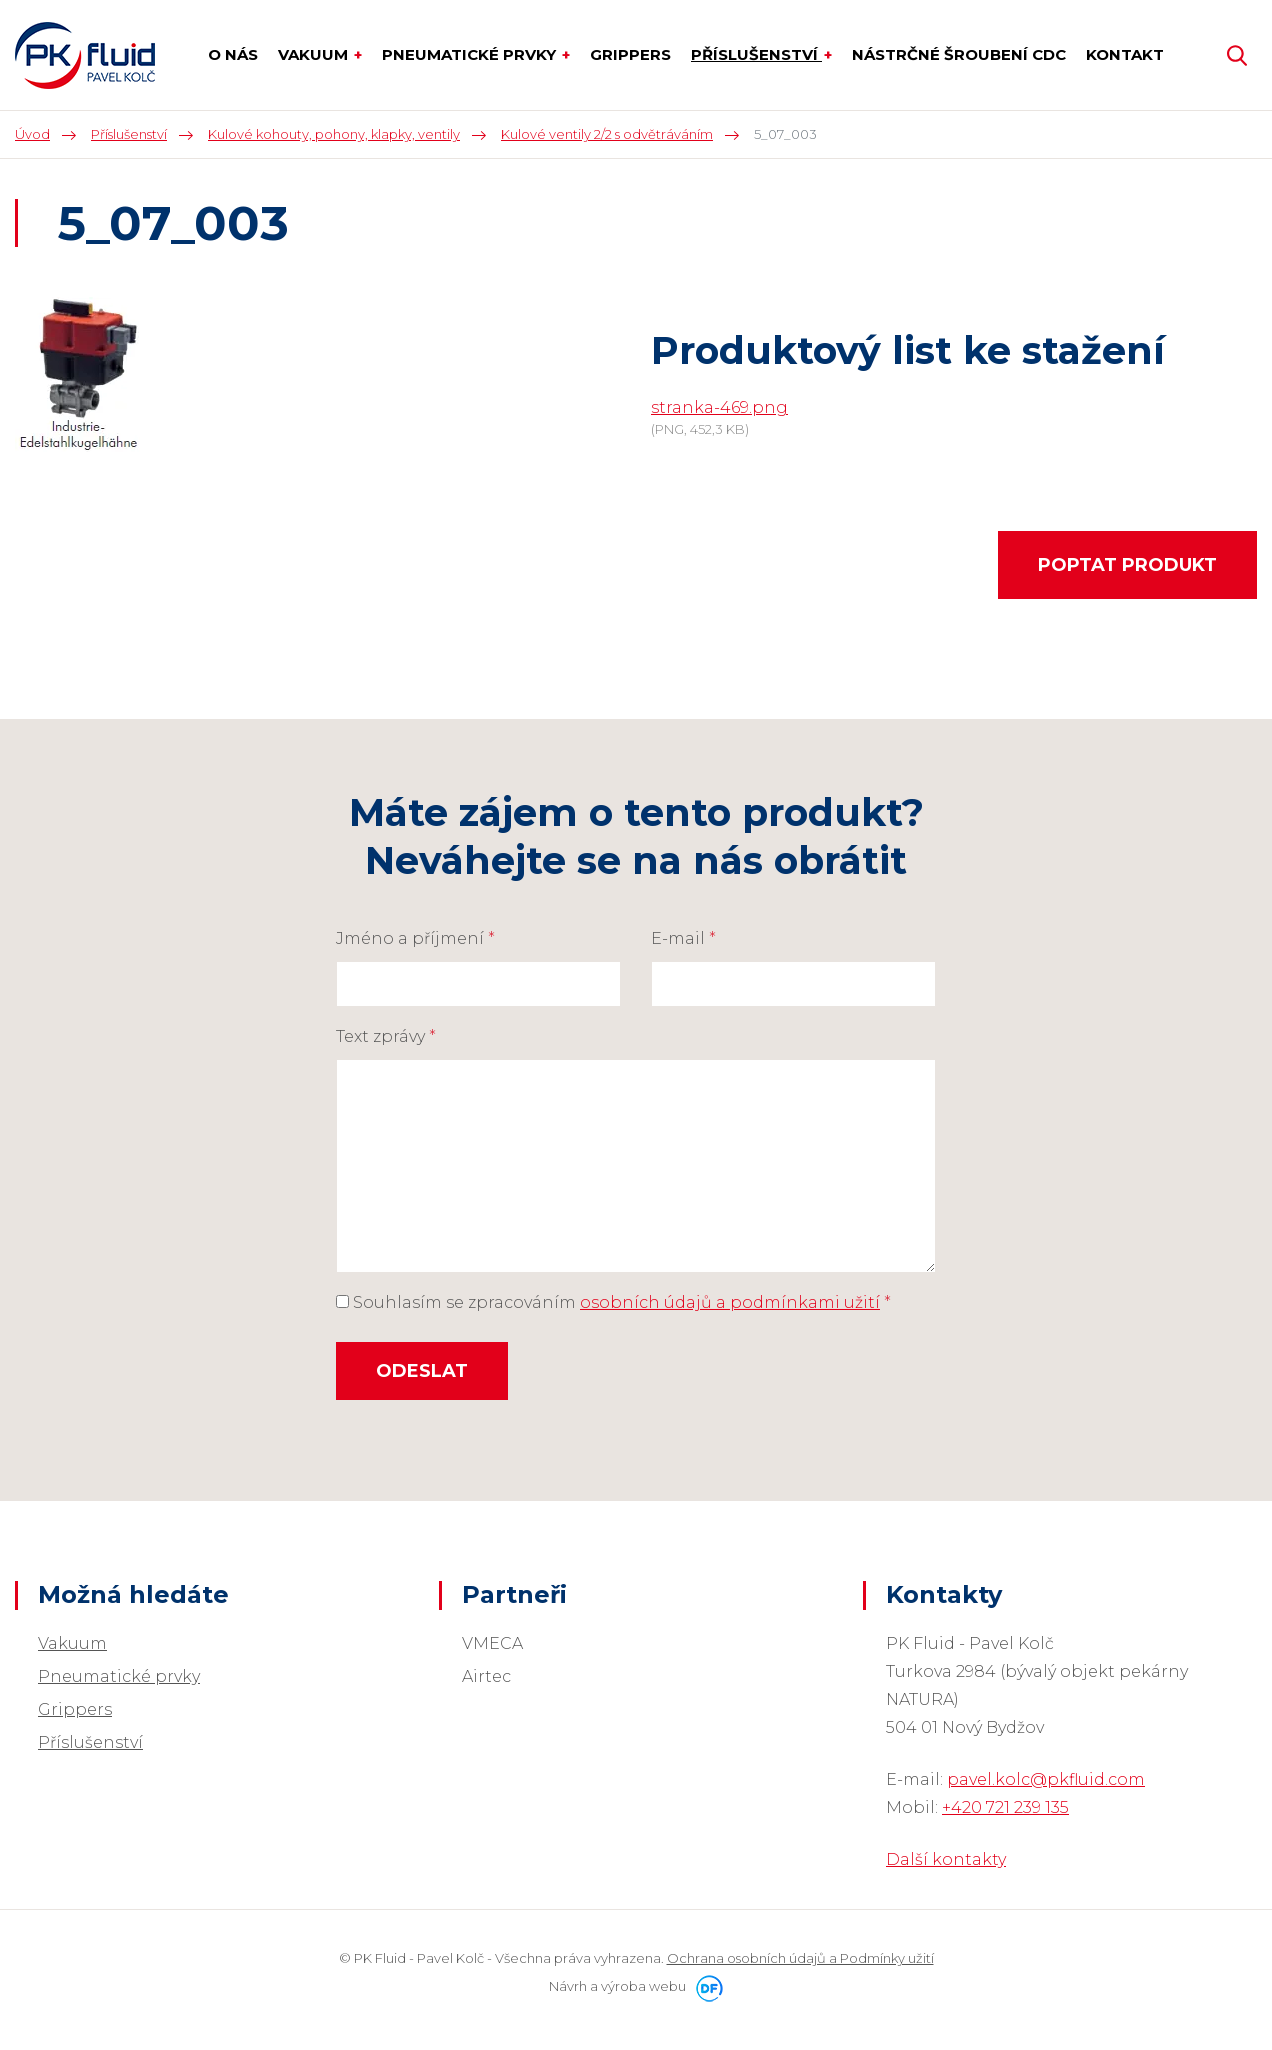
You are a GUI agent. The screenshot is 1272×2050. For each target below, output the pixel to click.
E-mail (683, 938)
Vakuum (72, 1643)
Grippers (75, 1709)
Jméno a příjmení (415, 938)
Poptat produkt (1127, 565)
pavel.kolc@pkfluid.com (1046, 1779)
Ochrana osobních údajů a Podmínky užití (800, 1958)
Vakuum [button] (315, 54)
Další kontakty (946, 1859)
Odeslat (422, 1371)
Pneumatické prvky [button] (471, 54)
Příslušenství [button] (756, 54)
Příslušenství (90, 1742)
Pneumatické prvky (119, 1676)
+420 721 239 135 (1005, 1807)
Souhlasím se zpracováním (613, 1302)
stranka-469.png (719, 407)
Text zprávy (386, 1036)
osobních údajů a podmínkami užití (730, 1302)
